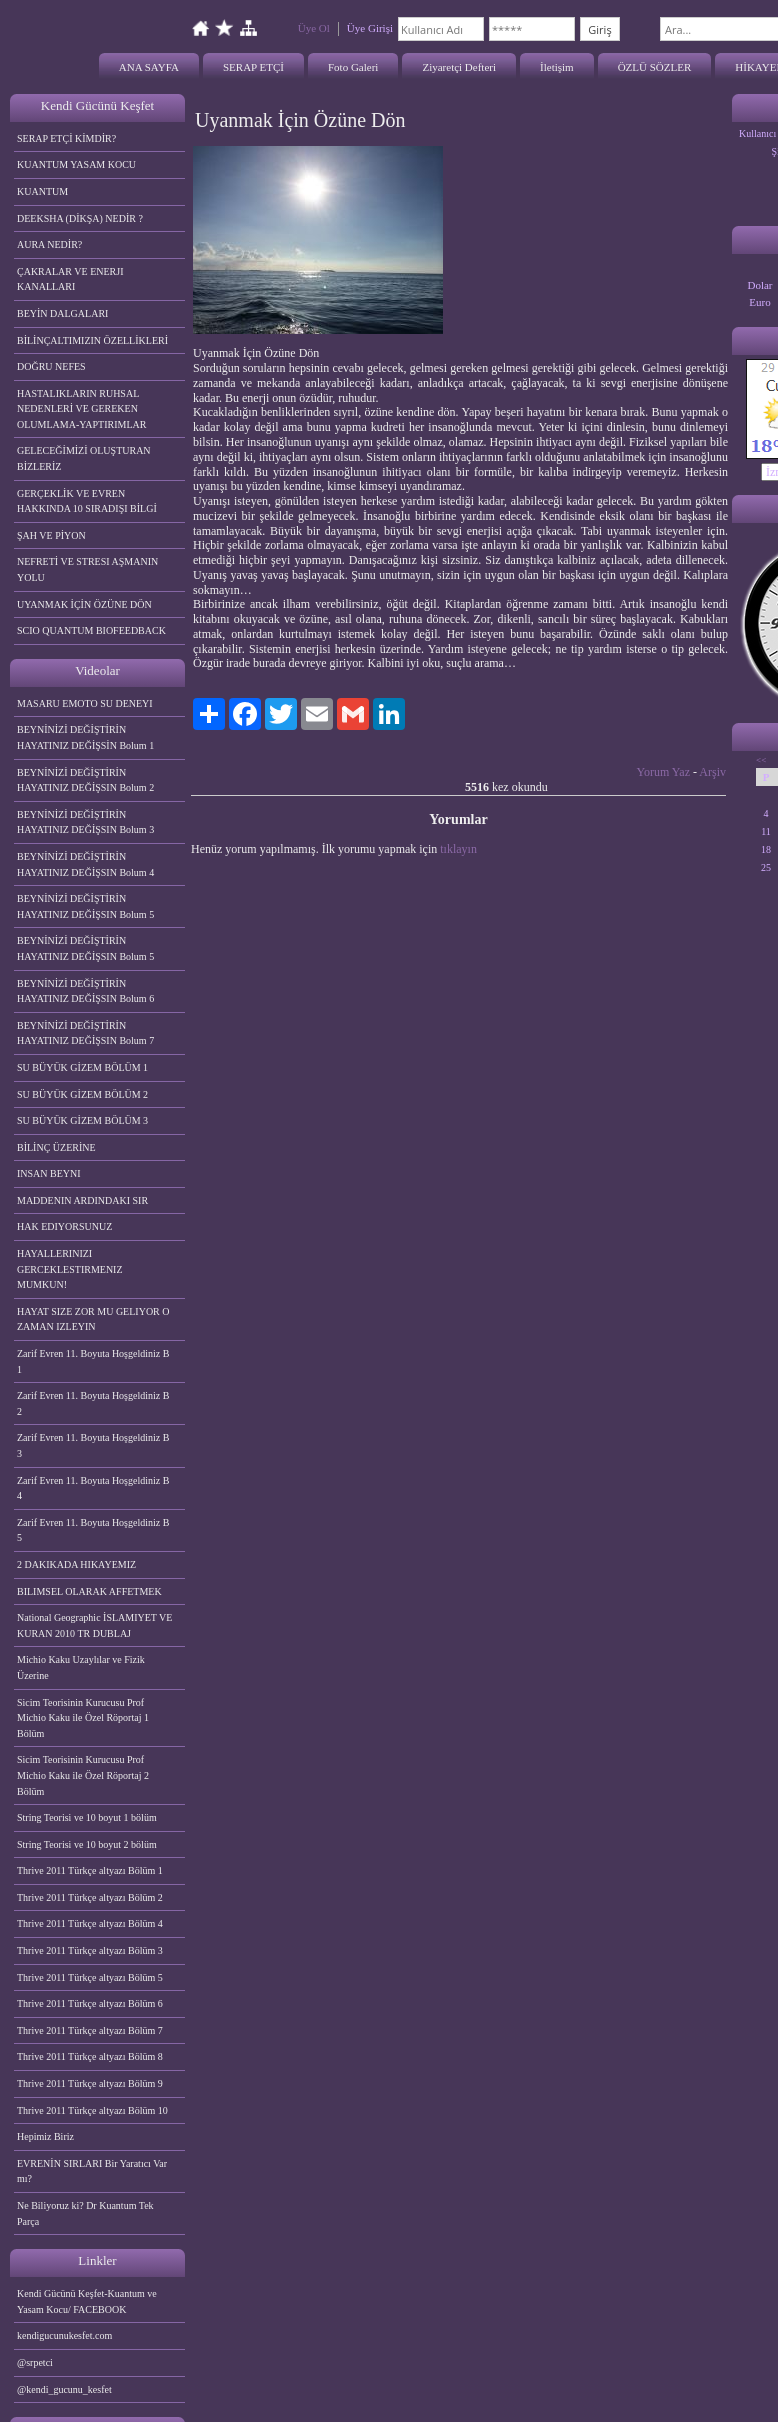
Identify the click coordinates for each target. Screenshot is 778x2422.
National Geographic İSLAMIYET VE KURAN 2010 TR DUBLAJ (94, 1625)
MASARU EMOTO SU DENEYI (85, 703)
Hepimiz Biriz (45, 2136)
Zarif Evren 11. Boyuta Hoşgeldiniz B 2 (93, 1403)
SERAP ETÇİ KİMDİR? (68, 138)
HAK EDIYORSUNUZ (64, 1226)
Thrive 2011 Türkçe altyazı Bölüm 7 (90, 2030)
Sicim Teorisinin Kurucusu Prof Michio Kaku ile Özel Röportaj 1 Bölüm (83, 1718)
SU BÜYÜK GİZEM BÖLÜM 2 (82, 1094)
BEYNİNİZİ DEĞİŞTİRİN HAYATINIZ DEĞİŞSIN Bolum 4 (85, 864)
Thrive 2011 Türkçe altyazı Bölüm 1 (90, 1870)
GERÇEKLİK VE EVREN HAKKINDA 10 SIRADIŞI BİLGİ (87, 501)
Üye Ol (314, 28)
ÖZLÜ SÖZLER (655, 67)
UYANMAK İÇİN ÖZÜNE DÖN (84, 604)
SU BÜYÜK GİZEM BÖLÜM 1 (82, 1067)
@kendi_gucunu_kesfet (64, 2389)
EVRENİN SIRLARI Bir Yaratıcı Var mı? (92, 2171)
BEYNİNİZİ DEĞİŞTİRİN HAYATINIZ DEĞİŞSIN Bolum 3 (85, 822)
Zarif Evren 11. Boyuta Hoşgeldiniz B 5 (93, 1530)
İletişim (557, 67)
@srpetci (35, 2362)
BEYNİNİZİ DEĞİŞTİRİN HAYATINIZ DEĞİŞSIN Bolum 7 (85, 1033)
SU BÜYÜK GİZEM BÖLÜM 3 (82, 1120)
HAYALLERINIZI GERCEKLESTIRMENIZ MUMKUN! (70, 1269)
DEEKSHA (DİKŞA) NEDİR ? (80, 218)
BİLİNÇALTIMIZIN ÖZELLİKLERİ (92, 340)
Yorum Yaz (663, 772)
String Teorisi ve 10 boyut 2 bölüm (87, 1844)
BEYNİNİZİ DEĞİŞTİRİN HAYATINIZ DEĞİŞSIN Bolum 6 (85, 991)
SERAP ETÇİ (253, 67)
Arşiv (712, 772)
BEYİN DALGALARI (62, 313)
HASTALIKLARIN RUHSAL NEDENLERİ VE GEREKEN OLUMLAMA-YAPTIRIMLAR (81, 409)
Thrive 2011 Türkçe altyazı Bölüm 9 (90, 2083)
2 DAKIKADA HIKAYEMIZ (76, 1564)
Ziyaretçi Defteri (459, 67)
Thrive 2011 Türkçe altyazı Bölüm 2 (90, 1897)
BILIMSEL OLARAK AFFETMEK (89, 1591)
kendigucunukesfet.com (64, 2335)
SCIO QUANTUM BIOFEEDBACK (91, 630)
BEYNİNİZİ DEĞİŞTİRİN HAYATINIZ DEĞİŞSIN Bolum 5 (85, 906)
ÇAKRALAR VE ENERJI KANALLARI (70, 279)
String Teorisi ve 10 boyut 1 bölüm (87, 1817)
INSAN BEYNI (49, 1173)
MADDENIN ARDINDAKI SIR (82, 1200)
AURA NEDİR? (49, 244)
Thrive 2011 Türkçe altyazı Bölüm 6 (90, 2003)
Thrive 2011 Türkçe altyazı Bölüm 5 (90, 1977)
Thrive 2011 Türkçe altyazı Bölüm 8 (90, 2056)
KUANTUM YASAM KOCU (76, 164)
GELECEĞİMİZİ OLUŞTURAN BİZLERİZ (84, 458)
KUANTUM (42, 191)
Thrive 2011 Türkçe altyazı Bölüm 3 (90, 1950)
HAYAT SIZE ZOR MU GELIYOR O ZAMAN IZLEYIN (93, 1319)
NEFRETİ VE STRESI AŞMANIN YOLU (87, 569)
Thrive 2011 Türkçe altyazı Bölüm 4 (90, 1923)
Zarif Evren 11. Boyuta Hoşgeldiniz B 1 (93, 1361)
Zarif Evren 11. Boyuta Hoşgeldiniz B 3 (93, 1445)
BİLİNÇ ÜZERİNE (56, 1147)
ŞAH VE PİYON (51, 535)
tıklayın (458, 849)
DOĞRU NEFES (51, 366)
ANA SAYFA (149, 67)
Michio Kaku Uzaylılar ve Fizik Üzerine (81, 1667)
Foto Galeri (353, 67)
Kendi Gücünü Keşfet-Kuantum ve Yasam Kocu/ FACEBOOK (87, 2301)
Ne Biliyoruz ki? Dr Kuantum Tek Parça (85, 2213)
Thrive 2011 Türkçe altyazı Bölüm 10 (92, 2110)
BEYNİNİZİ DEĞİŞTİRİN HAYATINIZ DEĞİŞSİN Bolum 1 (85, 737)
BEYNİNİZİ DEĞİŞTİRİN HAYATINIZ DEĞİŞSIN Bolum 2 (85, 780)
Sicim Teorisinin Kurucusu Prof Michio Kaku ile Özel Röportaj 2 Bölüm (83, 1775)
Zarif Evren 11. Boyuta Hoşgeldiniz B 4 (93, 1488)
